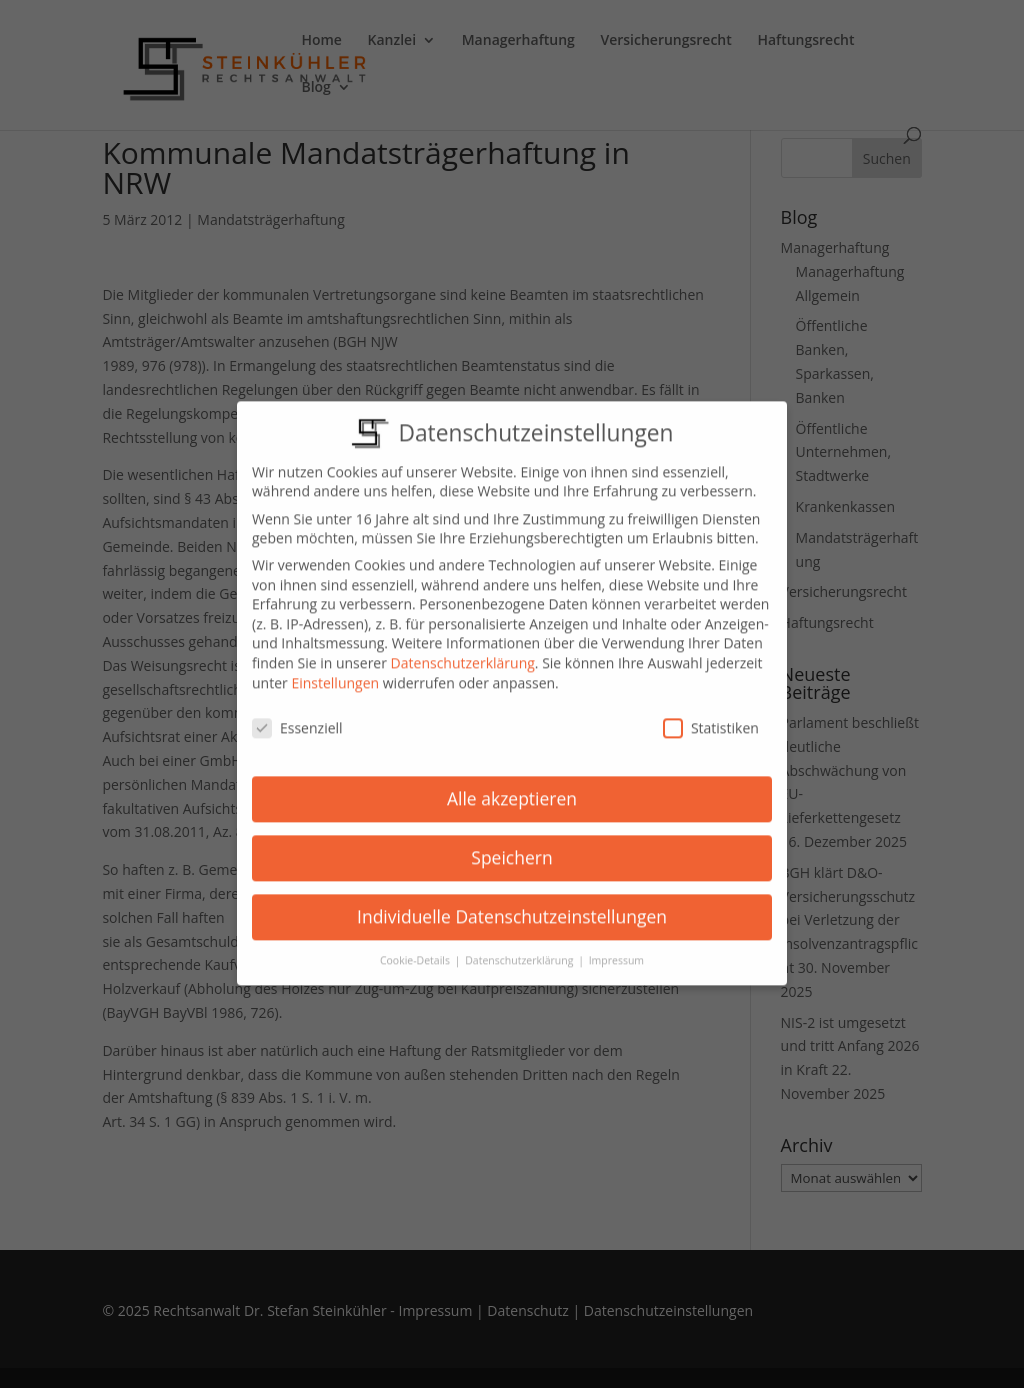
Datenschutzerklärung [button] (520, 947)
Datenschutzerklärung (463, 649)
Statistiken (711, 714)
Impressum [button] (616, 947)
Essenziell (297, 714)
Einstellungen (335, 668)
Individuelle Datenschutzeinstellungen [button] (512, 903)
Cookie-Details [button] (416, 947)
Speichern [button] (511, 844)
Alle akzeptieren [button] (512, 785)
